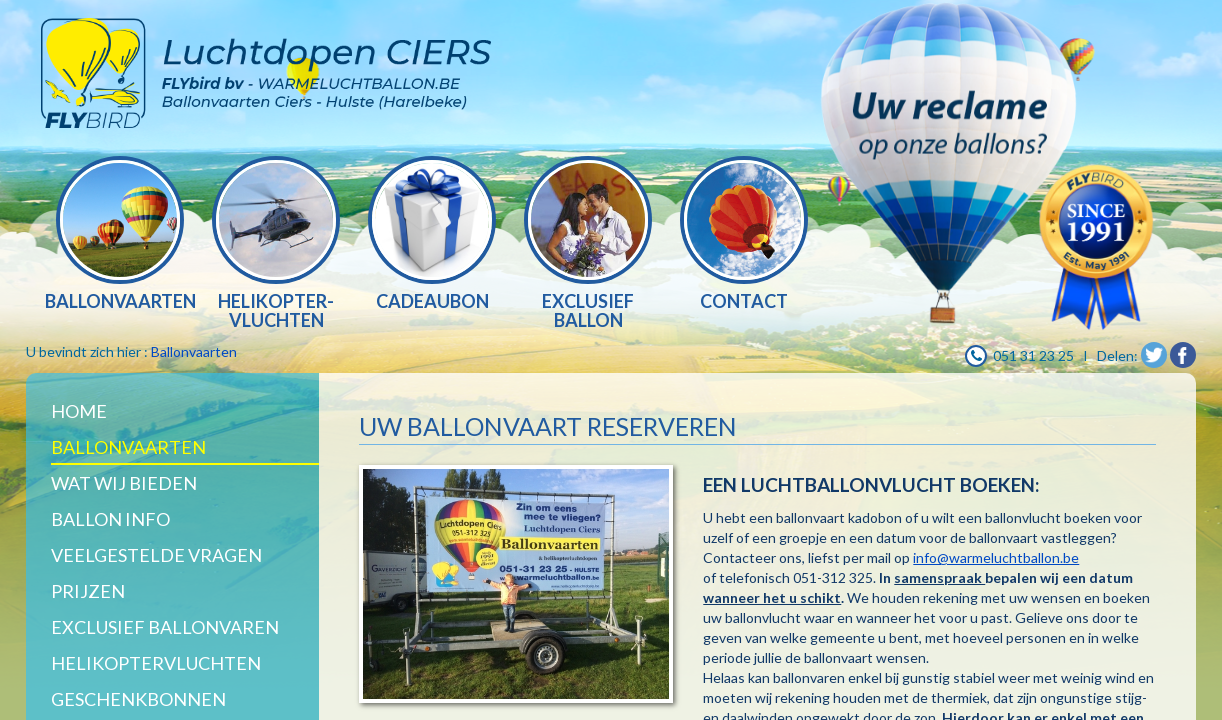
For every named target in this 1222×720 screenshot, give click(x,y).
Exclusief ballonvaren (165, 627)
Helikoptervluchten (156, 663)
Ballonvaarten (194, 351)
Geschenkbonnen (138, 699)
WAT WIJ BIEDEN (124, 483)
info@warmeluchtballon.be (996, 557)
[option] (120, 235)
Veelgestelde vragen (156, 555)
